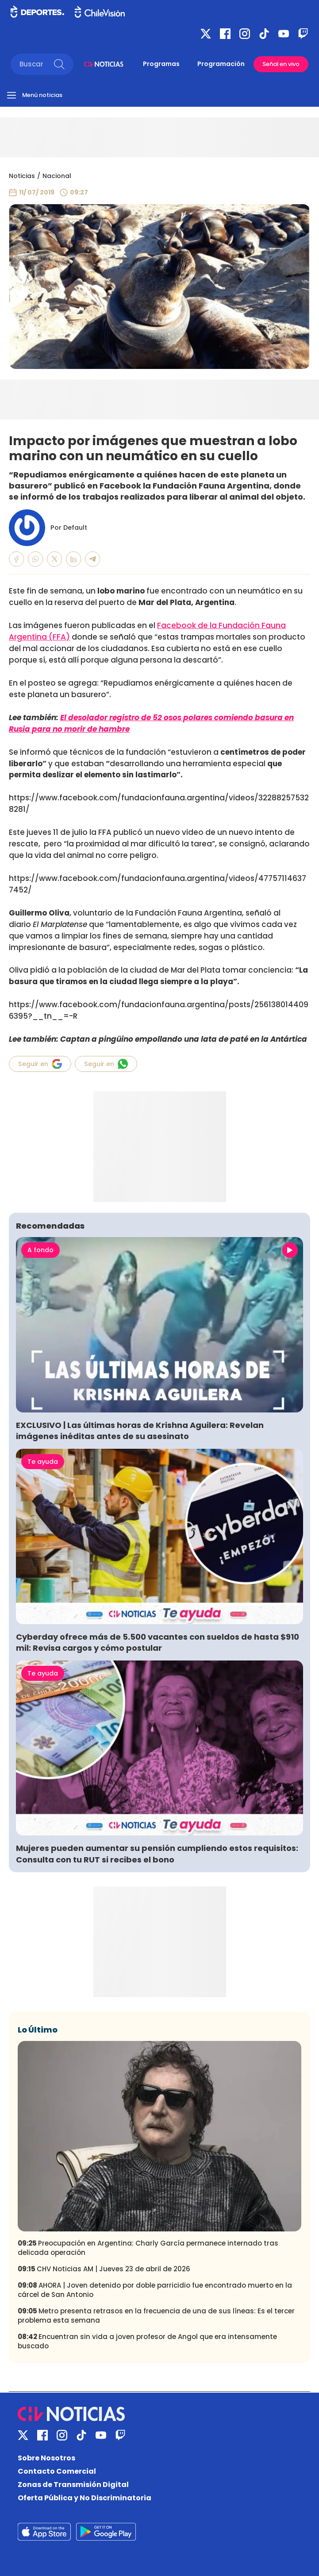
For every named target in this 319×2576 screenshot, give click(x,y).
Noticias (22, 175)
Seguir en (40, 1064)
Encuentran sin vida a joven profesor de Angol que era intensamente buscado (147, 2341)
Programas (161, 63)
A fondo (40, 1249)
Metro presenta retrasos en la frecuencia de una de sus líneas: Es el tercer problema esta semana (156, 2315)
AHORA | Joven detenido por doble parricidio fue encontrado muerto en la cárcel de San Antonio (155, 2290)
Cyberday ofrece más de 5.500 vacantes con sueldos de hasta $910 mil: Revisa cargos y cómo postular (157, 1642)
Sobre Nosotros (46, 2458)
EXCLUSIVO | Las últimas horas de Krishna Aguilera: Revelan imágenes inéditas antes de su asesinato (140, 1431)
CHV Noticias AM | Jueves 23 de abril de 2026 (104, 2268)
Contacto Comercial (57, 2471)
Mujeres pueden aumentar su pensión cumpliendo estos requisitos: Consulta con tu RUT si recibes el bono (157, 1854)
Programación (221, 63)
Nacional (56, 175)
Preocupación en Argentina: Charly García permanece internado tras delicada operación (148, 2247)
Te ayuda (42, 1461)
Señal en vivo (281, 64)
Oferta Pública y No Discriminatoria (84, 2498)
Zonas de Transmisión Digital (73, 2484)
